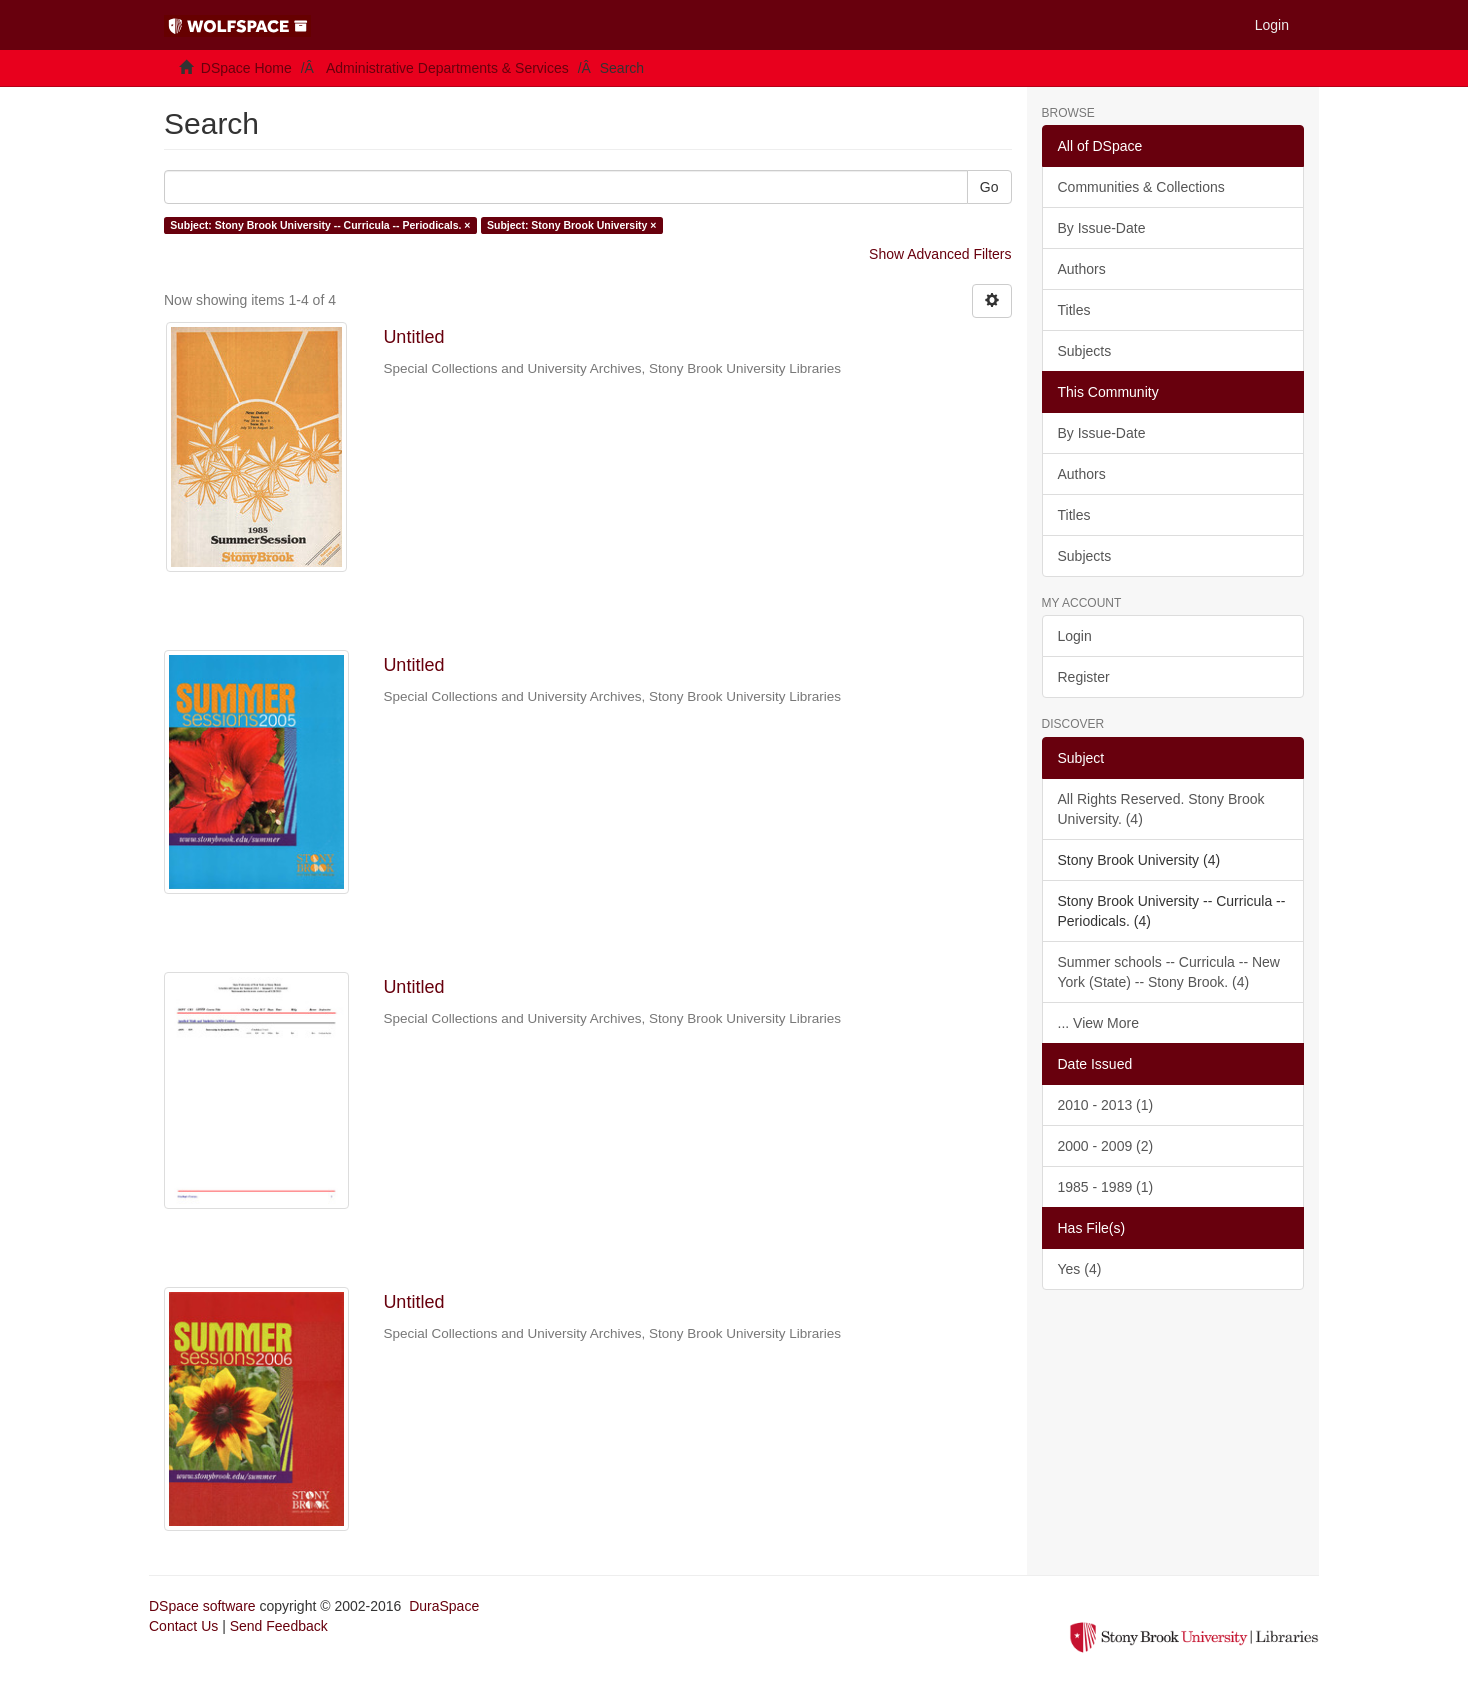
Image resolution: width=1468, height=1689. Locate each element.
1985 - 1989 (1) (1106, 1187)
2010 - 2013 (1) (1106, 1105)
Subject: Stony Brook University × (572, 225)
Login (1075, 636)
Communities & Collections (1141, 187)
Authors (1082, 269)
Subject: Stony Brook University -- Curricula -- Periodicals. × (320, 225)
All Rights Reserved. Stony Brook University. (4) (1161, 809)
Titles (1074, 310)
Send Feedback (279, 1626)
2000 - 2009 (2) (1106, 1146)
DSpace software (202, 1606)
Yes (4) (1080, 1269)
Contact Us (183, 1626)
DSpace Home (246, 68)
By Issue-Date (1102, 228)
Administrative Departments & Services (447, 68)
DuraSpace (444, 1606)
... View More (1098, 1023)
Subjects (1085, 351)
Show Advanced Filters (940, 254)
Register (1084, 677)
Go (989, 187)
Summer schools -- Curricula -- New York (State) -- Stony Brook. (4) (1169, 972)
